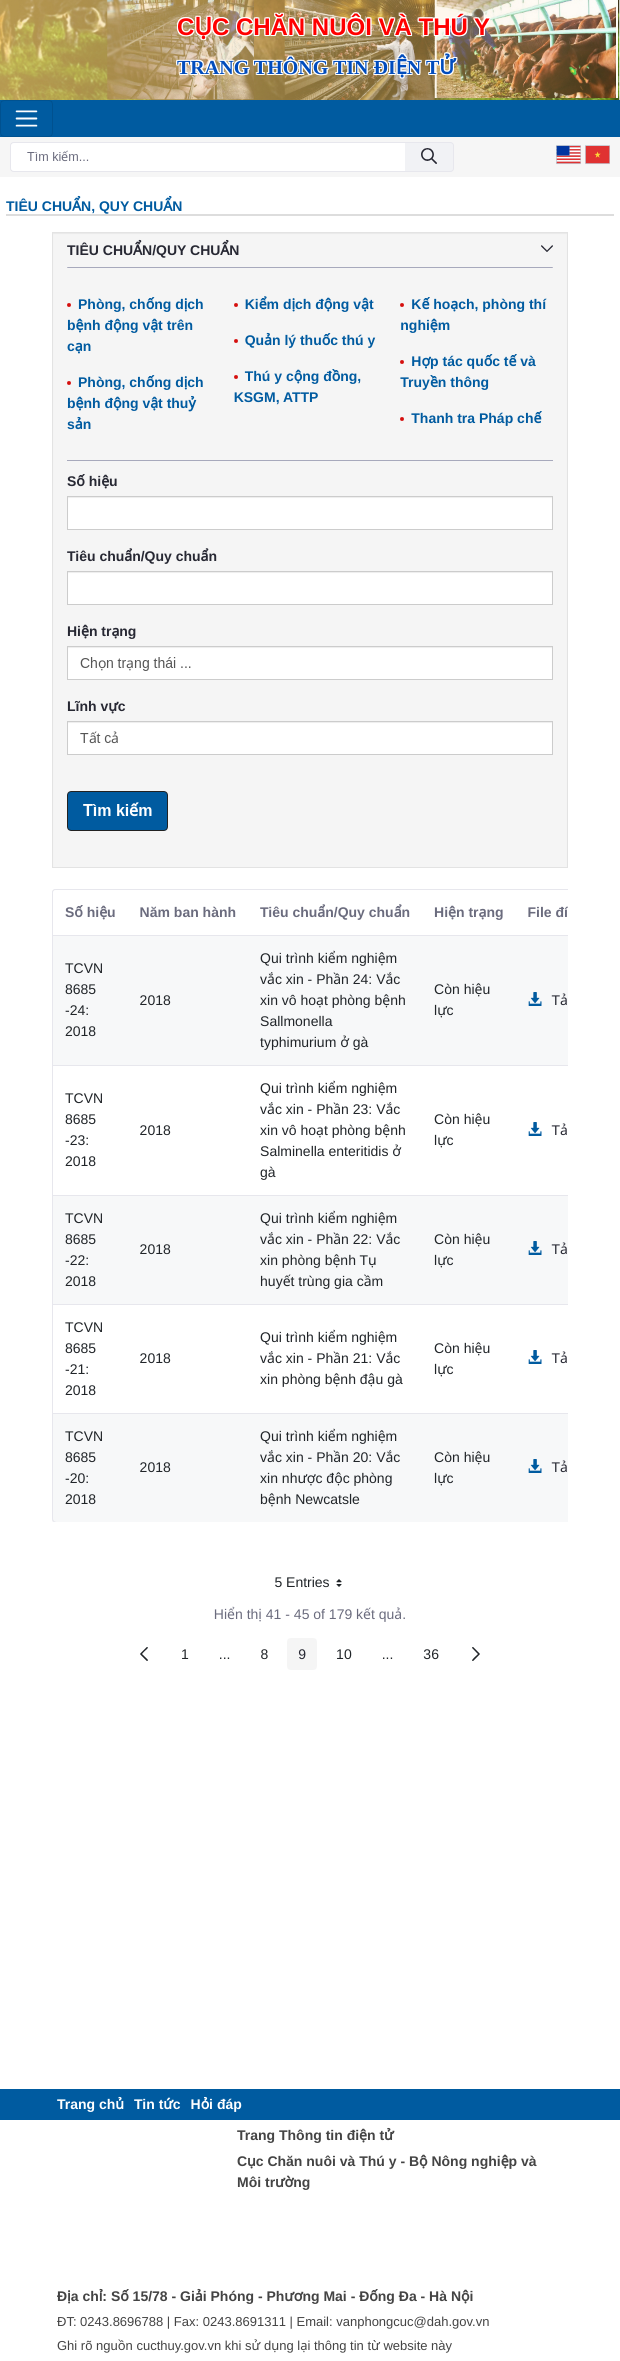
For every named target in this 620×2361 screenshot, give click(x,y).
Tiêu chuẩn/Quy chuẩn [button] (310, 250)
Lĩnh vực (96, 706)
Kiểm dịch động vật (309, 304)
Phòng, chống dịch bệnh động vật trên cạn (135, 325)
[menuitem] (90, 2104)
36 (436, 1657)
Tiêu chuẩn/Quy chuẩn (142, 556)
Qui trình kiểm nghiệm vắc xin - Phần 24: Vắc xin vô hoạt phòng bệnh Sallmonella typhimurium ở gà (333, 1000)
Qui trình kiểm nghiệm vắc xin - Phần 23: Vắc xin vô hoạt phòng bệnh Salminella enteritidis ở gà (333, 1130)
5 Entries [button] (315, 1585)
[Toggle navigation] (26, 118)
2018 (155, 1000)
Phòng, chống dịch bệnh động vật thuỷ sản (135, 403)
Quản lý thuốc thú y (310, 340)
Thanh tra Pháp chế (476, 418)
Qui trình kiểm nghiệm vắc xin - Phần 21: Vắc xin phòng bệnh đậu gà (331, 1358)
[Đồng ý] (429, 157)
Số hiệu (92, 481)
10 (349, 1657)
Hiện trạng (101, 631)
